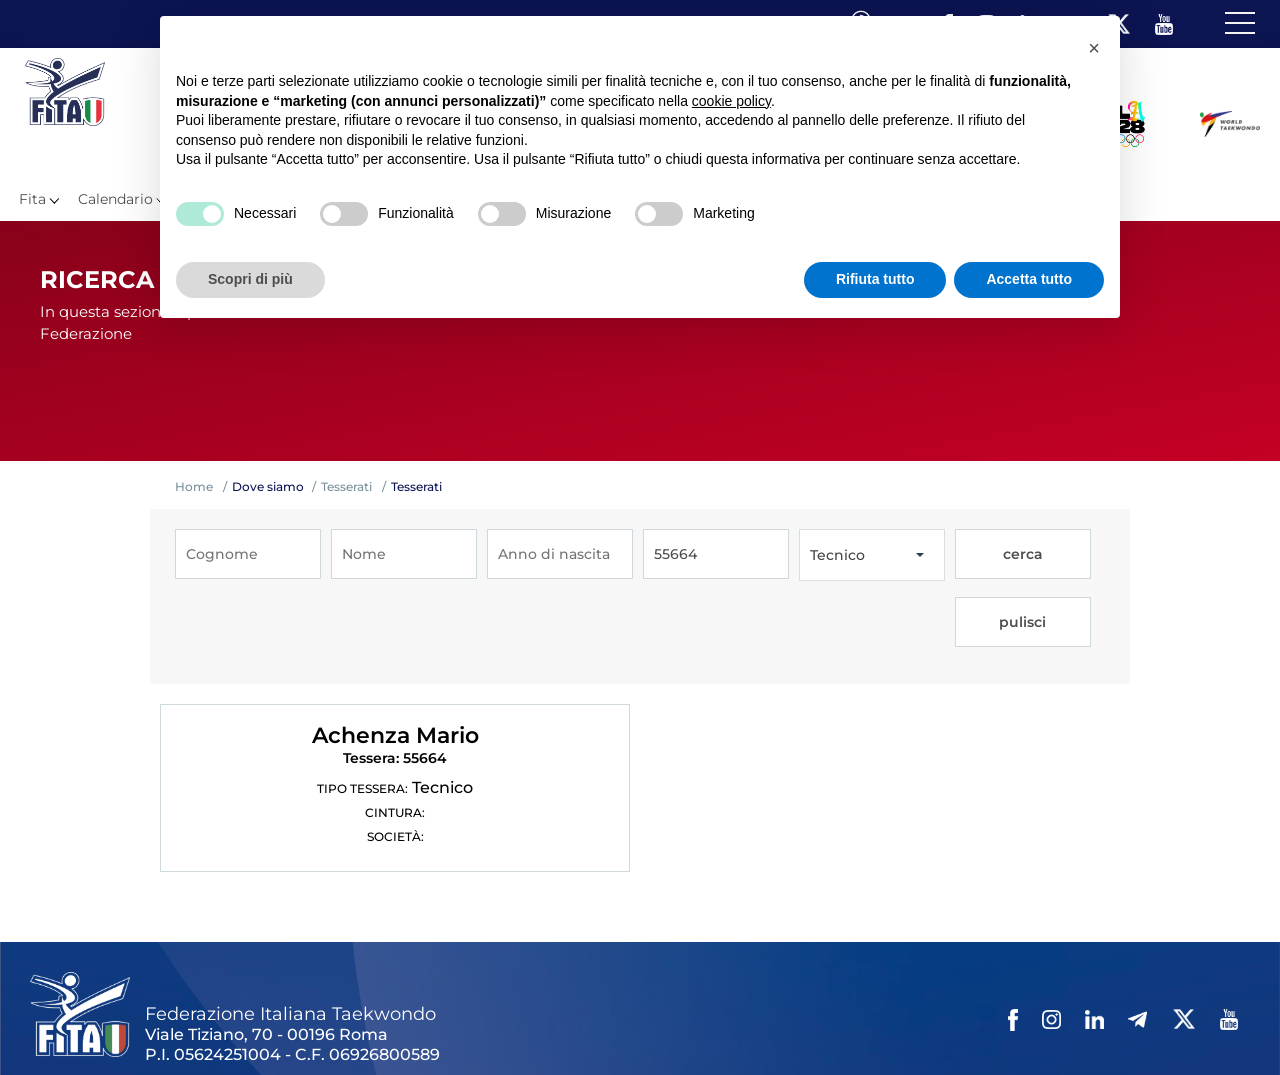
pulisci (1063, 555)
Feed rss (906, 1024)
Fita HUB (975, 1024)
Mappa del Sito (307, 1024)
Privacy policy (672, 1024)
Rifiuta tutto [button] (875, 279)
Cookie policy (773, 1024)
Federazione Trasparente (116, 1024)
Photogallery (411, 1024)
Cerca (848, 1024)
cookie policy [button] (731, 101)
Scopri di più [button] (250, 279)
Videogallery (507, 1024)
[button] (1094, 48)
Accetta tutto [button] (1029, 279)
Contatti (588, 1024)
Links (227, 1024)
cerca (990, 555)
